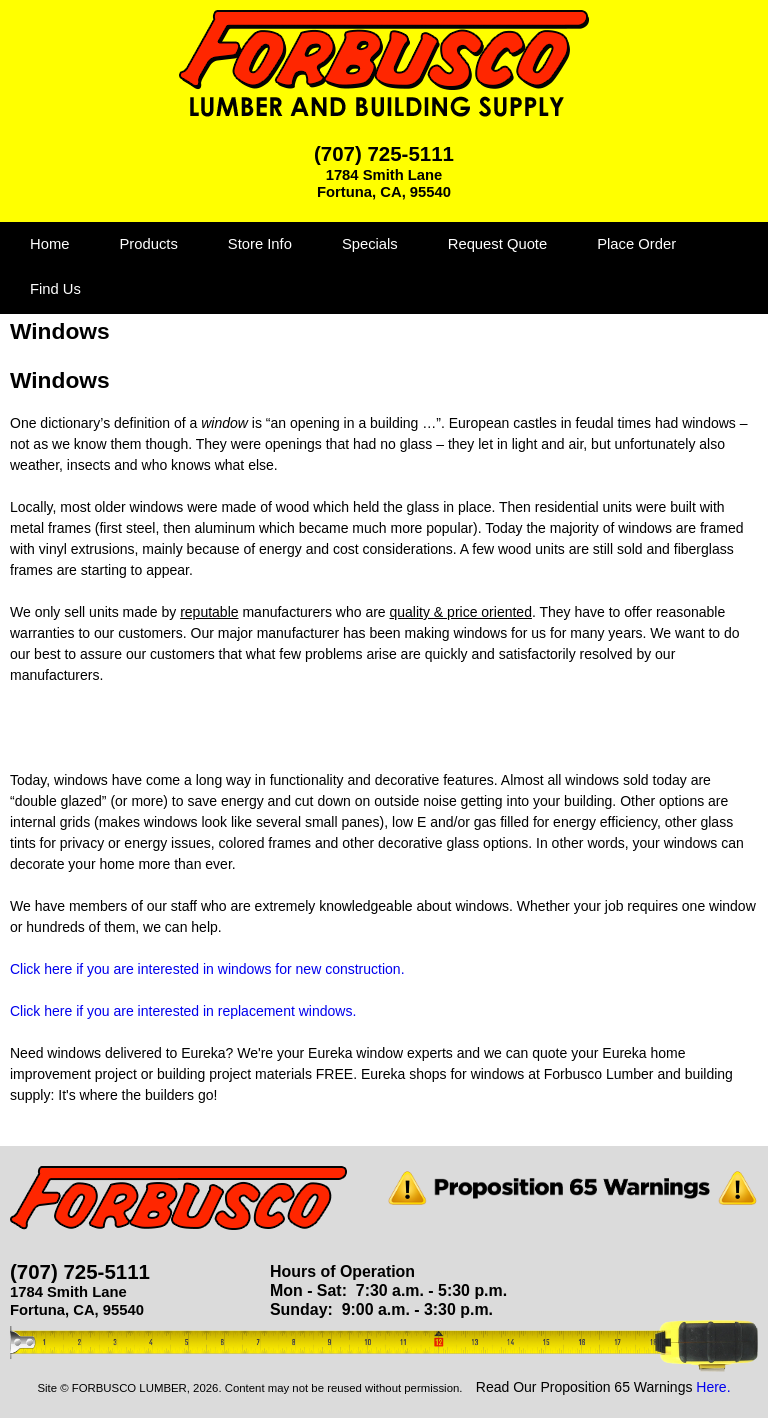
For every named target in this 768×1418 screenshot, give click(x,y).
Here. (713, 1387)
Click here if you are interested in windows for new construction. (207, 969)
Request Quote (497, 244)
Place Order (636, 244)
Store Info (260, 244)
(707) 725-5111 (384, 153)
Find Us (55, 289)
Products (148, 244)
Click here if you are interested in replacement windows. (183, 1011)
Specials (370, 244)
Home (49, 244)
